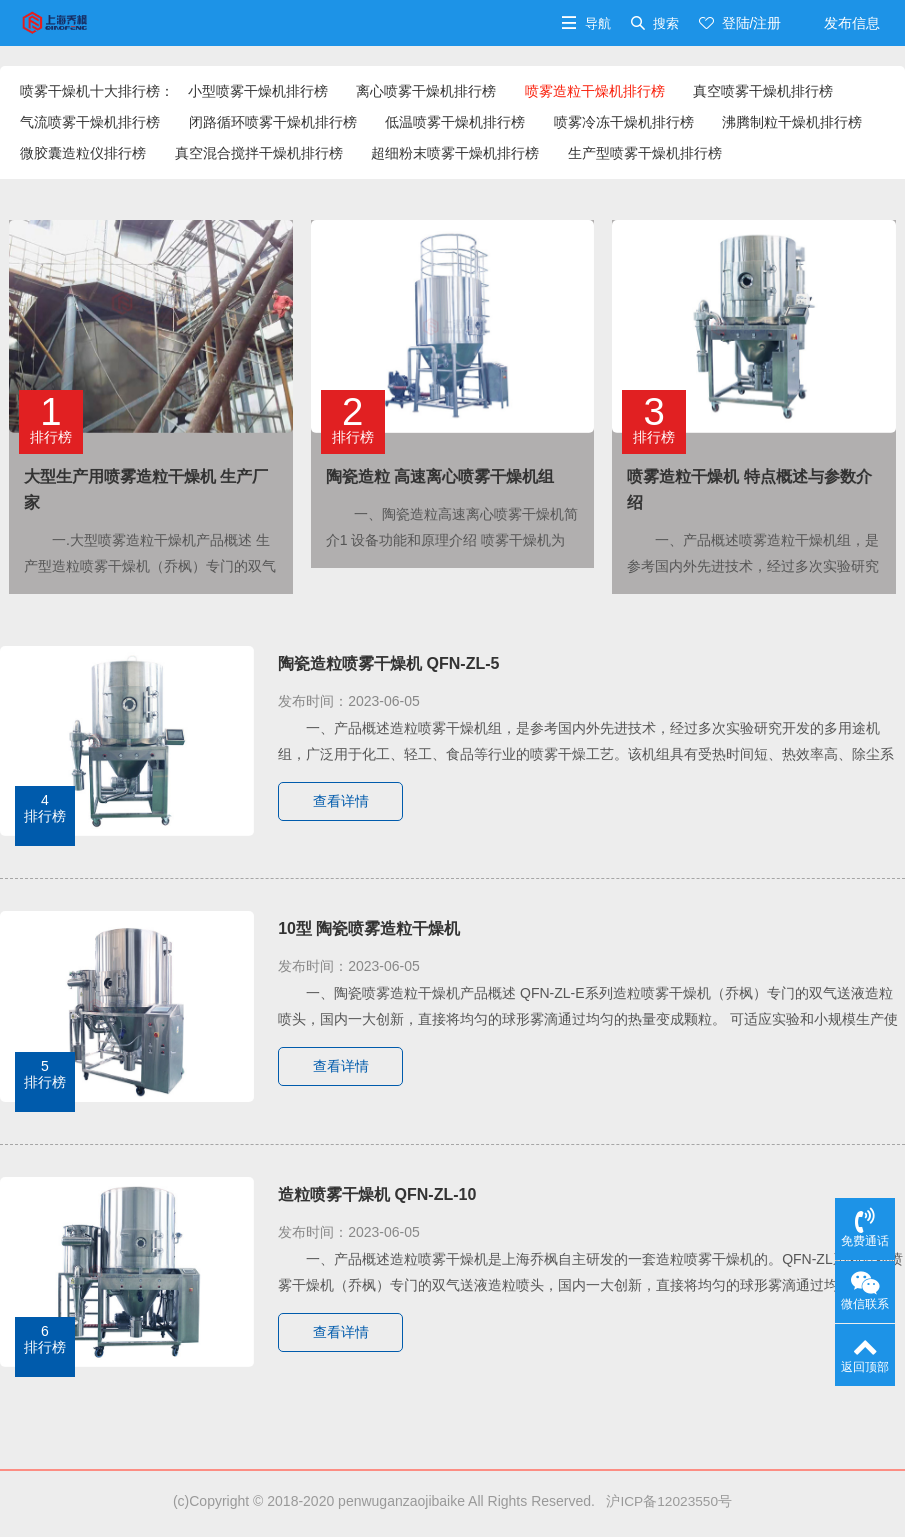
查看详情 (342, 802)
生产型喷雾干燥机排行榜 (645, 153)
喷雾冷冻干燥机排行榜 (624, 122)
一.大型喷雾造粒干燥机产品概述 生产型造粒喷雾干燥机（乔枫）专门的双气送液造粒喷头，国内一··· (150, 566)
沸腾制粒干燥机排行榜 (792, 122)
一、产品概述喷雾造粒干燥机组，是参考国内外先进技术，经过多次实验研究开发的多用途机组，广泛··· (753, 566)
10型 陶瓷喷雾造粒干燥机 (369, 928)
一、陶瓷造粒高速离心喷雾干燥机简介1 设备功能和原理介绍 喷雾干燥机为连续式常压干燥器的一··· (452, 540)
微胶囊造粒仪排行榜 (83, 153)
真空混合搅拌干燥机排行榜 (259, 153)
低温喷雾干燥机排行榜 (455, 122)
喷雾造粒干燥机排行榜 (595, 91)
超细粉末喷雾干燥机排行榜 (455, 153)
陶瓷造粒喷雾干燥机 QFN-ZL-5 (388, 663)
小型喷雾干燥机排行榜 (258, 91)
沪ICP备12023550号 (665, 1501)
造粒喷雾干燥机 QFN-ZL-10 (377, 1194)
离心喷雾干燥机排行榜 (426, 91)
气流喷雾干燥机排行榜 (90, 122)
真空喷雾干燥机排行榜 (763, 91)
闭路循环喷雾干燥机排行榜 (273, 122)
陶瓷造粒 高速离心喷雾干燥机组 (440, 476)
